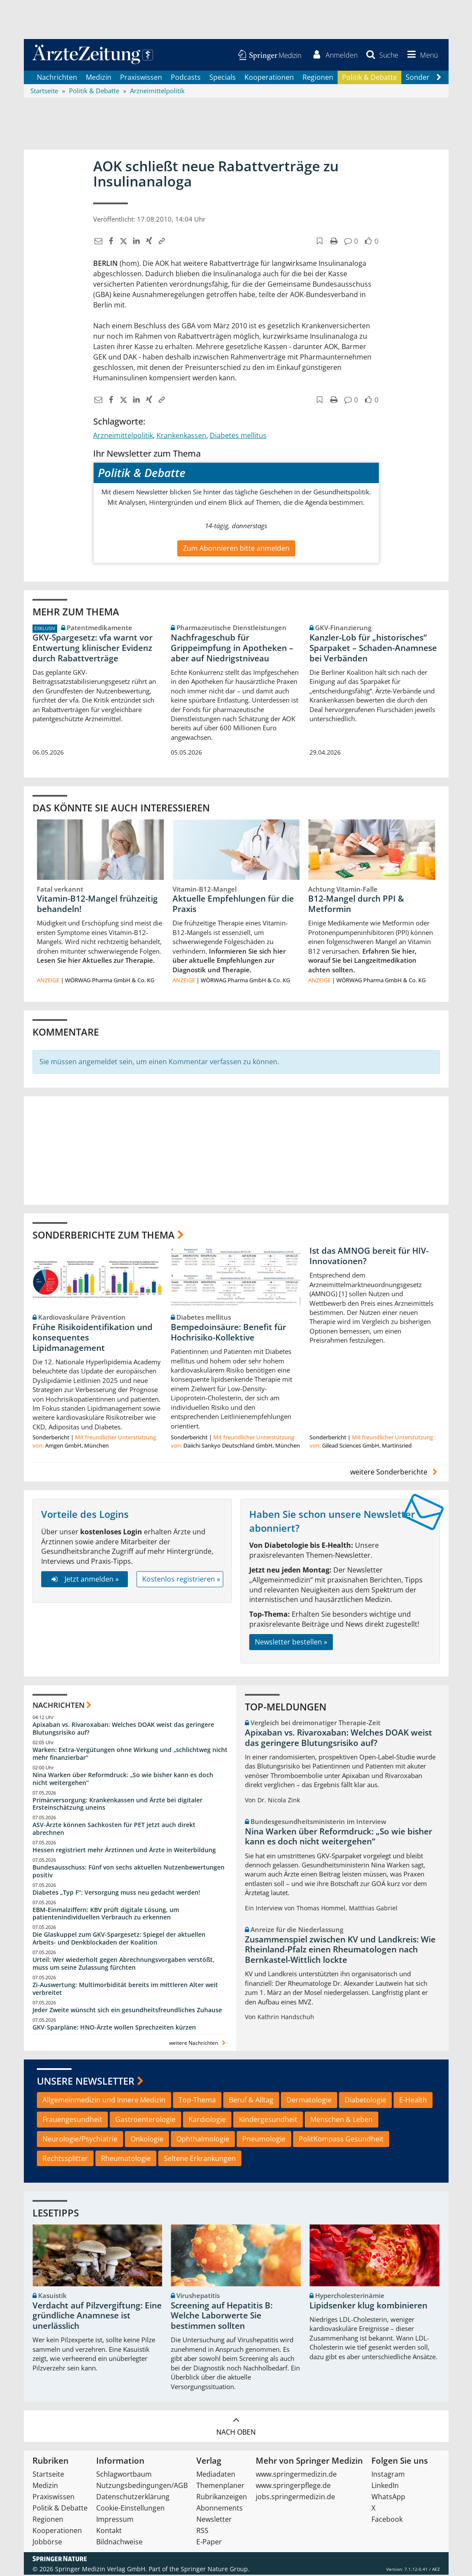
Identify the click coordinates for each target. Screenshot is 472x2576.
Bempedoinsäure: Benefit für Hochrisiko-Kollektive (228, 1333)
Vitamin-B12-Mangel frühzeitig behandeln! (97, 905)
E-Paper (209, 2543)
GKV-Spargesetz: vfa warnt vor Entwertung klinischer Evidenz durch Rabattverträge (93, 649)
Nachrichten (57, 78)
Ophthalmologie (202, 2139)
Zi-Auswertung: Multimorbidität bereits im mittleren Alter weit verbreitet (125, 1990)
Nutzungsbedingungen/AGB (142, 2486)
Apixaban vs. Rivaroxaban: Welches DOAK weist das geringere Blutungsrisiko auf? (123, 1730)
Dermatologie (309, 2101)
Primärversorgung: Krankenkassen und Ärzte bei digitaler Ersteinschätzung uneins (117, 1805)
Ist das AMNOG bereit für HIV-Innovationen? (369, 1257)
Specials (222, 78)
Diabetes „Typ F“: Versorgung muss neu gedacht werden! (116, 1893)
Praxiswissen (141, 78)
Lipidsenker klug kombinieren (368, 2306)
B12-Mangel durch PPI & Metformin (356, 905)
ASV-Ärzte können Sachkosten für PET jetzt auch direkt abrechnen (114, 1830)
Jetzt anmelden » (84, 1580)
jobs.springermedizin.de (295, 2498)
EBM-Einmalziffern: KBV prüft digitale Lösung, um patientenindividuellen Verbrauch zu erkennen (106, 1914)
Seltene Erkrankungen (200, 2159)
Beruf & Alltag (251, 2101)
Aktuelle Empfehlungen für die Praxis (233, 905)
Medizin (98, 78)
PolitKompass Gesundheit (341, 2139)
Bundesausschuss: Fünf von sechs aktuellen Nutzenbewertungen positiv (129, 1872)
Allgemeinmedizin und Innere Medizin (104, 2101)
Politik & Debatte (369, 78)
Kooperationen (269, 78)
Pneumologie (264, 2139)
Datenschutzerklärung (132, 2498)
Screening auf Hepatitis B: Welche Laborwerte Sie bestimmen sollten (222, 2317)
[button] (420, 55)
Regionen (318, 78)
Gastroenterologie (145, 2120)
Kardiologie (207, 2120)
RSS (202, 2532)
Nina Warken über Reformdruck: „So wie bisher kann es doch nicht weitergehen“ (123, 1780)
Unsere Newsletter (85, 2081)
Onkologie (146, 2139)
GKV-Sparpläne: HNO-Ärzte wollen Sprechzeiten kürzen (114, 2028)
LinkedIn (385, 2486)
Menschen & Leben (341, 2120)
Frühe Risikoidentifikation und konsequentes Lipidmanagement (93, 1339)
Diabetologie (365, 2101)
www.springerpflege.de (293, 2486)
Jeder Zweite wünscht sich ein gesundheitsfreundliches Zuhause (127, 2011)
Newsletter (214, 2520)
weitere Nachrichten (198, 2043)
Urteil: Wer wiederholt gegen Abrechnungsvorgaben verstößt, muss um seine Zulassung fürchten (124, 1965)
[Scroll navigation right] (439, 78)
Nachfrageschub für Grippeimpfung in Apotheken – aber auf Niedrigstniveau (232, 649)
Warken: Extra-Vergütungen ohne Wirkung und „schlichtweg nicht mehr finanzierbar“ (130, 1755)
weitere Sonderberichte (394, 1473)
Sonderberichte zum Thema (104, 1235)
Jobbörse (47, 2543)
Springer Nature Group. (215, 2570)
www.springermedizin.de (296, 2475)
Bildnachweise (119, 2543)
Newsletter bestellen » (291, 1643)
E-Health (413, 2101)
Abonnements (219, 2509)
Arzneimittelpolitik (123, 436)
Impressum (114, 2520)
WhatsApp (388, 2498)
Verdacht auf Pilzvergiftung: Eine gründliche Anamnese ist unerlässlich (97, 2317)
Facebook (387, 2520)
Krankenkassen (181, 436)
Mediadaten (215, 2475)
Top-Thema (197, 2101)
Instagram (388, 2475)
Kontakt (109, 2532)
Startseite (48, 2475)
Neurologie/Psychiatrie (79, 2139)
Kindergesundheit (268, 2120)
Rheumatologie (126, 2159)
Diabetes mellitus (238, 436)
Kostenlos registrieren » (181, 1580)
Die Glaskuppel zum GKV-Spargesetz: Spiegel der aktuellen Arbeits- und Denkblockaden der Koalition (119, 1940)
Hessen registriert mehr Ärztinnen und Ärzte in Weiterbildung (124, 1851)
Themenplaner (220, 2486)
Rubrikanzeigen (221, 2498)
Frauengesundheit (72, 2120)
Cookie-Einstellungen (130, 2509)
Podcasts (186, 78)
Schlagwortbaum (124, 2475)
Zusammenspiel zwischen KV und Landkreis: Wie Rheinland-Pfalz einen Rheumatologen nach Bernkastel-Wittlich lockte (340, 1951)
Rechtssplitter (65, 2159)
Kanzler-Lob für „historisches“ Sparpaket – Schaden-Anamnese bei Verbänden (373, 649)
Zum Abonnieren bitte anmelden (236, 549)
